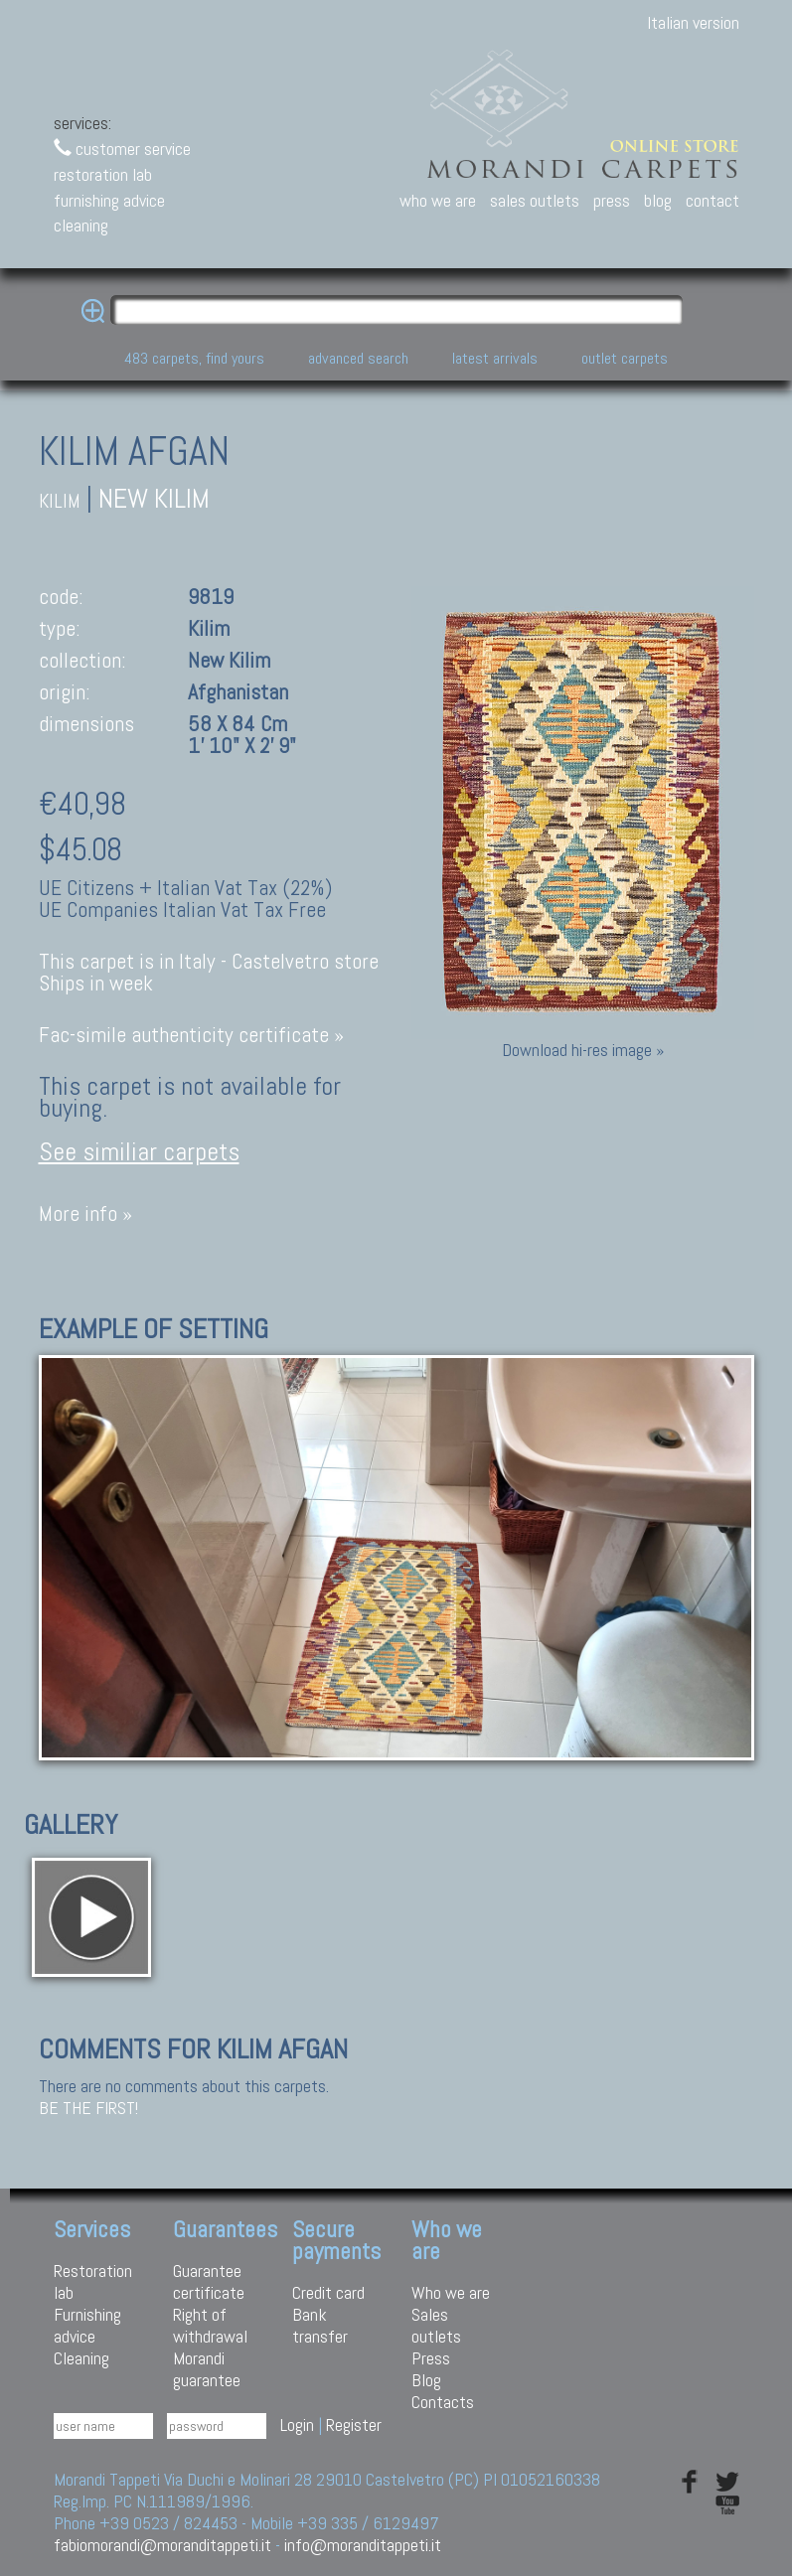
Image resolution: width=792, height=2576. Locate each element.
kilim (59, 501)
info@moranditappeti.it (362, 2544)
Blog (426, 2379)
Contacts (442, 2401)
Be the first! (88, 2108)
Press (430, 2358)
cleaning (81, 225)
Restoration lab (93, 2281)
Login (297, 2424)
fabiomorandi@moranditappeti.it (162, 2544)
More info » (85, 1213)
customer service (122, 148)
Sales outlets (436, 2325)
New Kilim (154, 498)
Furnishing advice (87, 2325)
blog (658, 200)
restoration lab (103, 174)
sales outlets (534, 200)
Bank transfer (320, 2325)
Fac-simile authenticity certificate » (191, 1034)
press (611, 200)
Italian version (693, 22)
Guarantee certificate (208, 2281)
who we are (437, 200)
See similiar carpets (139, 1152)
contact (712, 200)
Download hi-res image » (583, 1049)
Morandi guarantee (206, 2369)
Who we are (450, 2292)
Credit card (328, 2292)
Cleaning (81, 2358)
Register (354, 2424)
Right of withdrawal (210, 2325)
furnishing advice (109, 200)
